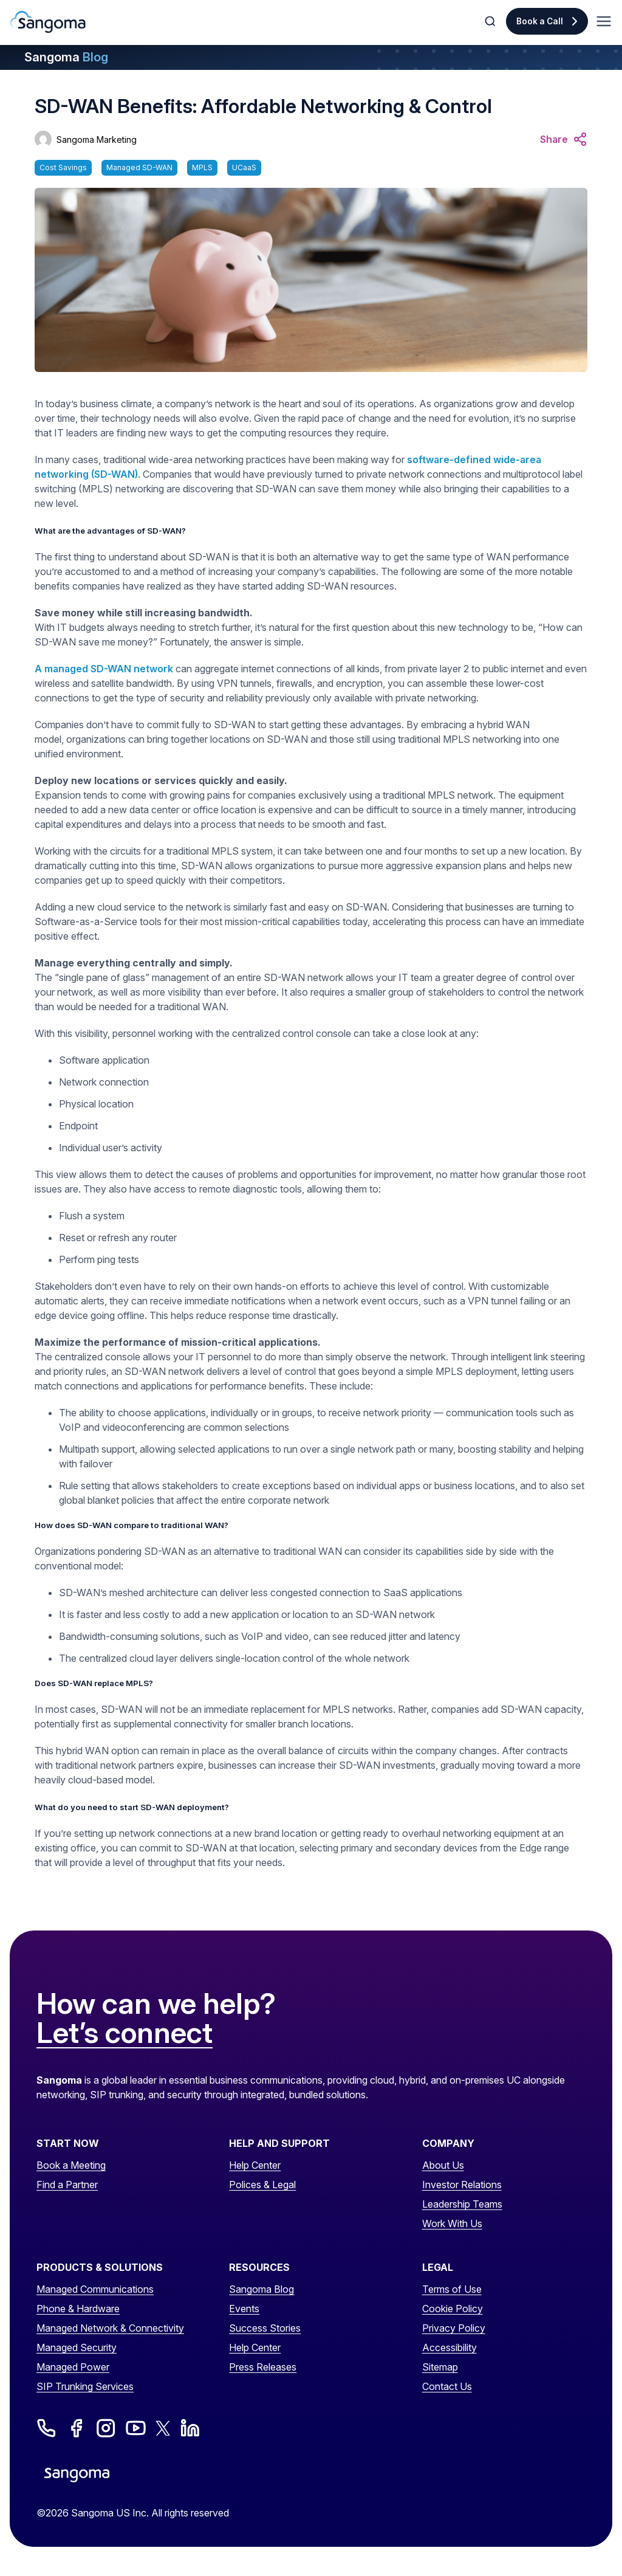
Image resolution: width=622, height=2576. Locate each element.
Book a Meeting (71, 2165)
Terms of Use (452, 2289)
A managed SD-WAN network (104, 669)
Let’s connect (124, 2033)
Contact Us (447, 2386)
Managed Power (72, 2367)
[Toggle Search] (491, 21)
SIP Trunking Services (85, 2386)
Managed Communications (95, 2289)
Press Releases (262, 2367)
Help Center (255, 2165)
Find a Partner (67, 2184)
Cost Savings (63, 167)
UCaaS (244, 167)
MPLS (202, 167)
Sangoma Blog (261, 2289)
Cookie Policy (452, 2308)
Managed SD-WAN (139, 167)
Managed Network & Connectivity (110, 2328)
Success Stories (265, 2328)
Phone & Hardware (78, 2308)
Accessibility (449, 2347)
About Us (443, 2165)
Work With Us (452, 2223)
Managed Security (76, 2347)
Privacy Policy (453, 2328)
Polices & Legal (262, 2184)
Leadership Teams (462, 2204)
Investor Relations (462, 2184)
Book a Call (539, 21)
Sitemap (440, 2367)
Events (244, 2308)
